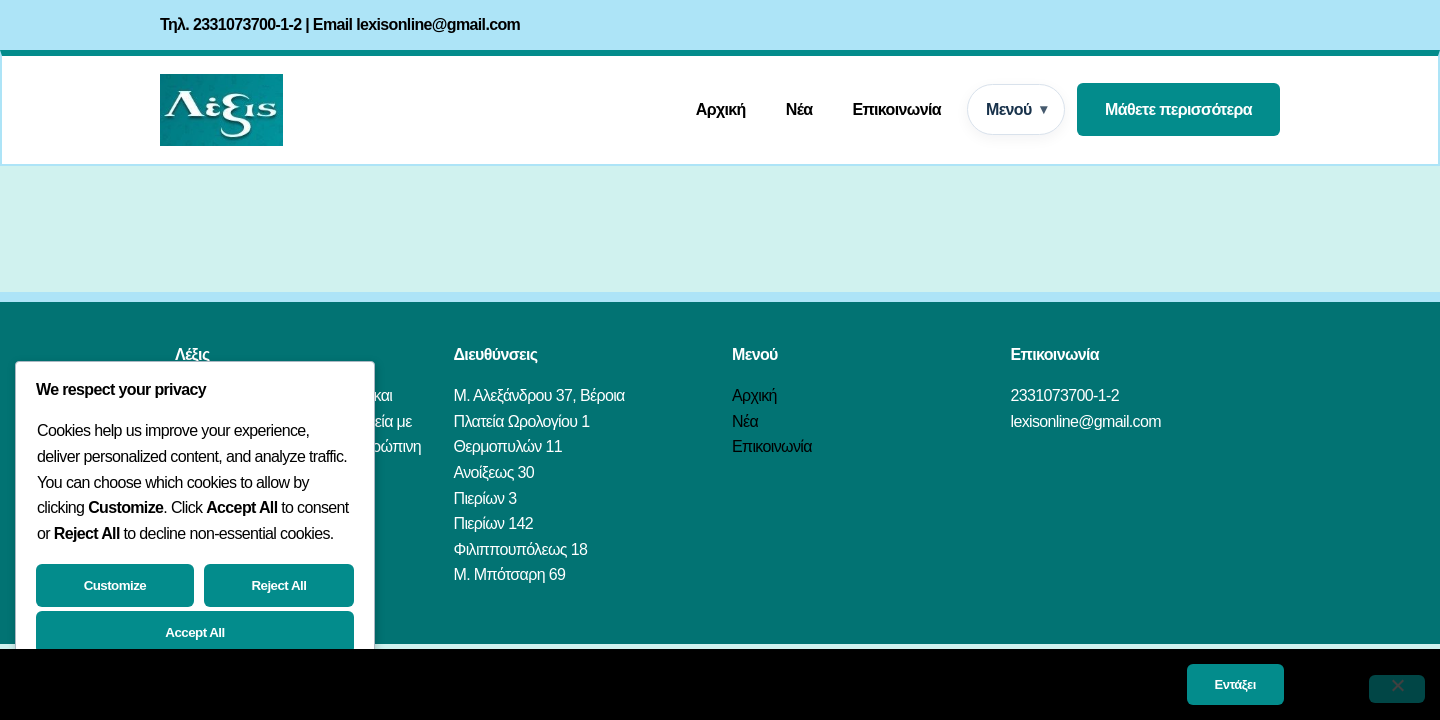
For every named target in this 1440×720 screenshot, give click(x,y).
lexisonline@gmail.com (438, 24)
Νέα (799, 109)
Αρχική (721, 109)
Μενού (1009, 109)
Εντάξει (1235, 684)
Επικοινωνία (896, 109)
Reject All (278, 585)
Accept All (194, 632)
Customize (115, 585)
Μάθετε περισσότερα (1178, 109)
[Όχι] (1397, 689)
